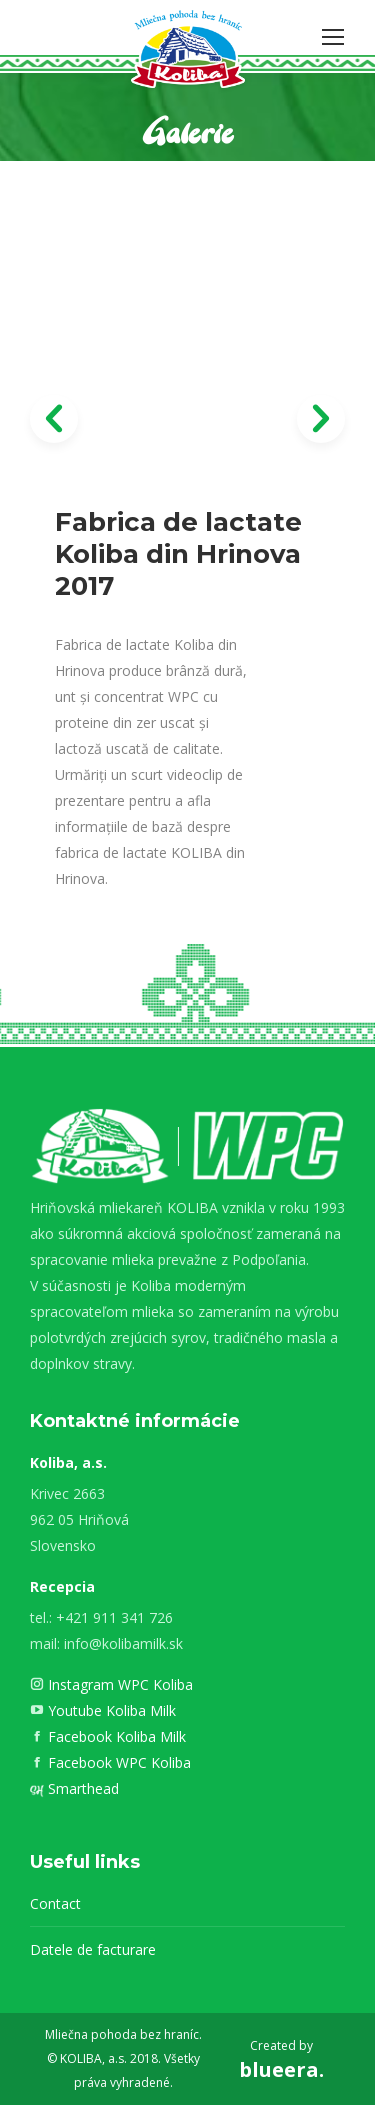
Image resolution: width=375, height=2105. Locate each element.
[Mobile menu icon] (333, 37)
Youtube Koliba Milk (110, 1710)
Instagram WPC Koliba (118, 1684)
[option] (187, 611)
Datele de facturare (93, 1949)
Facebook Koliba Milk (115, 1736)
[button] (54, 419)
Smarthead (81, 1788)
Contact (55, 1903)
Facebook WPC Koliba (117, 1762)
